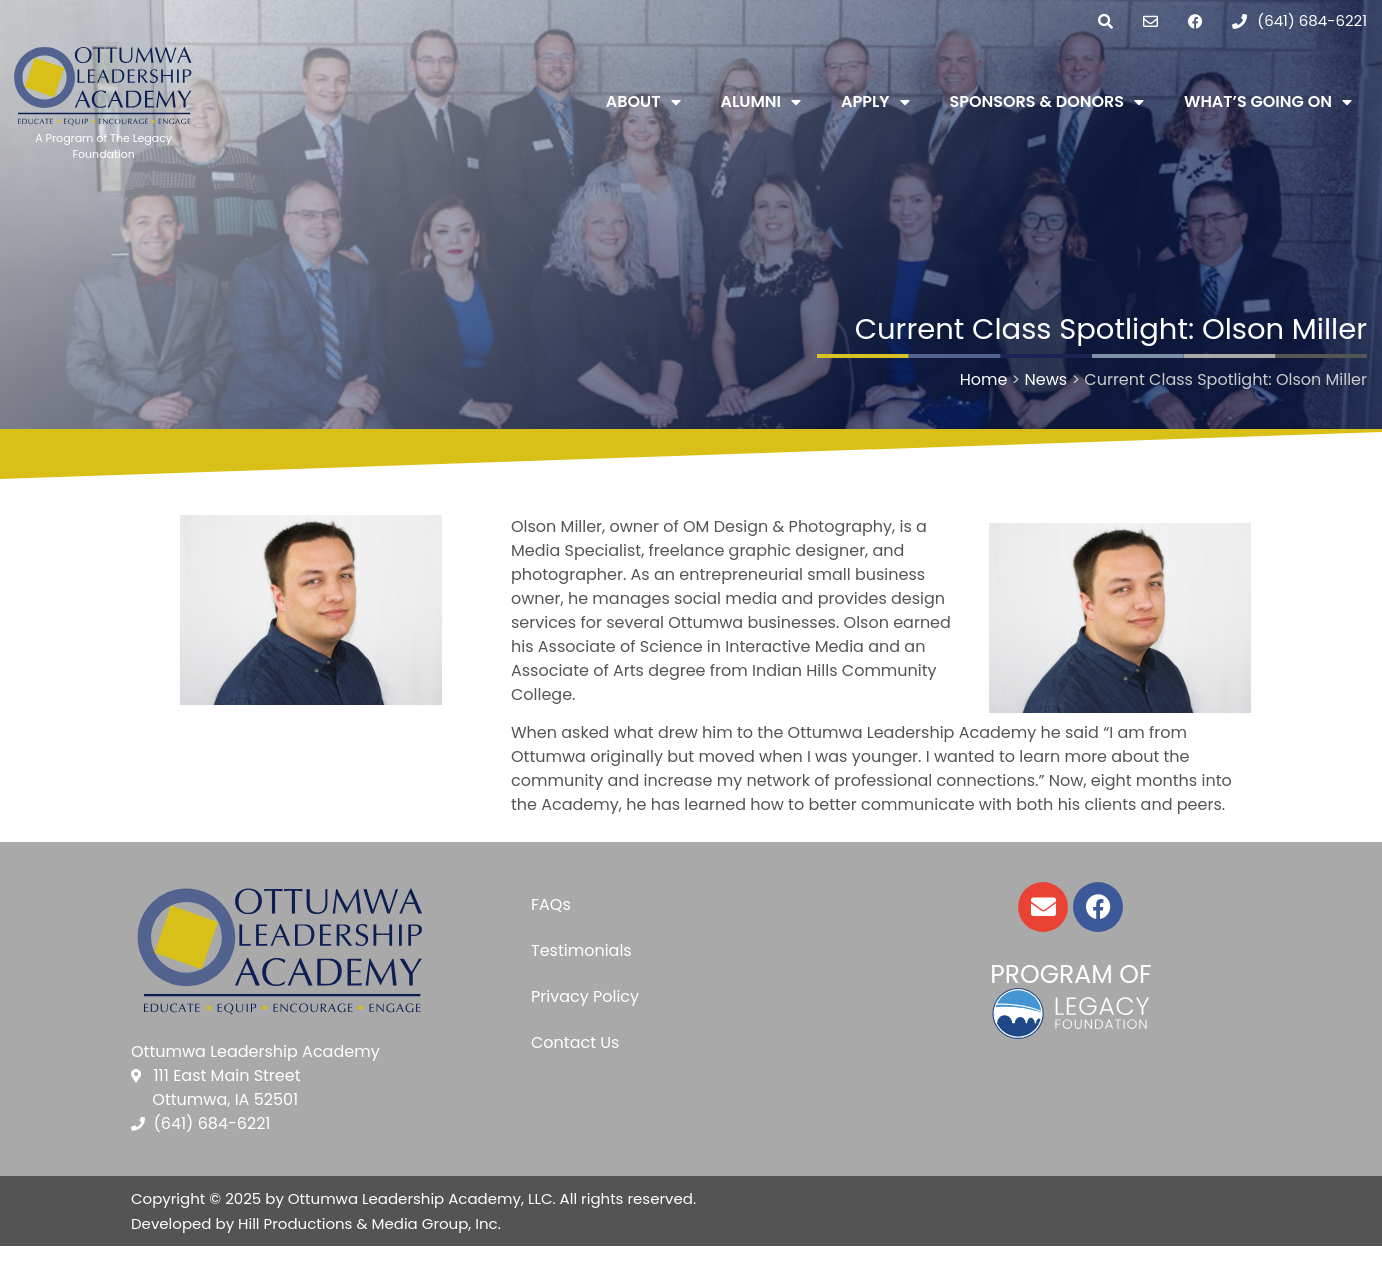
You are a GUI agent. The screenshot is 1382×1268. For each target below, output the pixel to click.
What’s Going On (1268, 102)
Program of (1070, 974)
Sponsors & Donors (1047, 102)
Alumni (761, 102)
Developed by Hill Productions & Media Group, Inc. (316, 1223)
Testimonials (581, 950)
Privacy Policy (585, 996)
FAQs (551, 904)
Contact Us (575, 1042)
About (643, 102)
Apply (875, 102)
